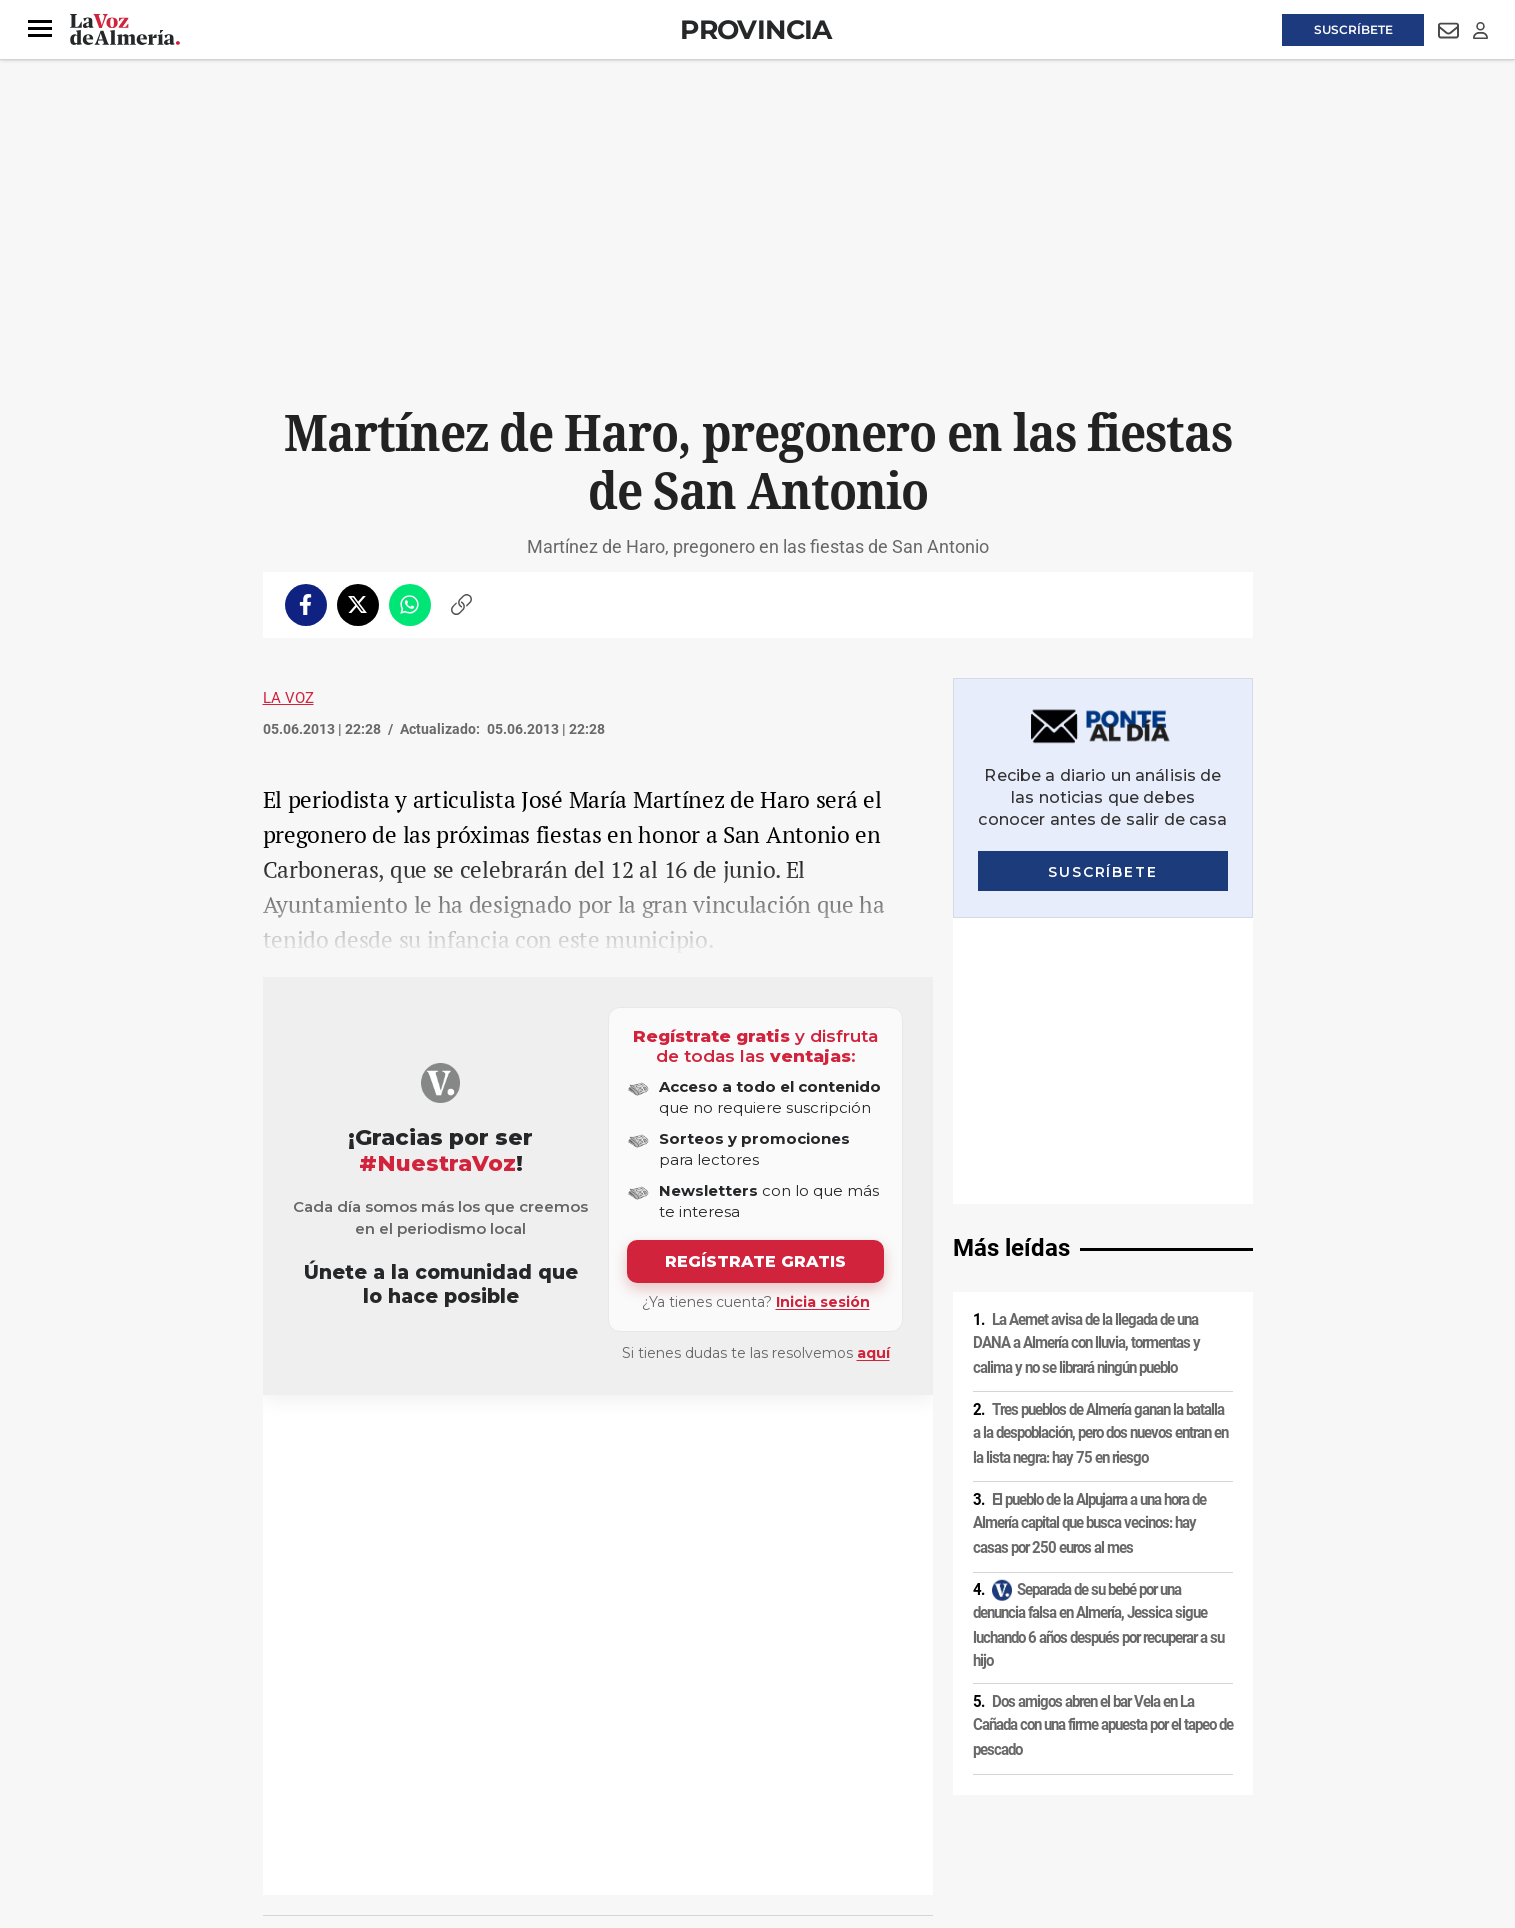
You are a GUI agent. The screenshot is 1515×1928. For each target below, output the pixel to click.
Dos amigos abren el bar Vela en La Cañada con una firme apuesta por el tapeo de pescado (1103, 1439)
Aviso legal (302, 1757)
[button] (40, 29)
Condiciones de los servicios (681, 1757)
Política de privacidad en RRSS (858, 1757)
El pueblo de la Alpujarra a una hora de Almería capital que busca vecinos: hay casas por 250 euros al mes (1089, 1237)
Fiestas (311, 1443)
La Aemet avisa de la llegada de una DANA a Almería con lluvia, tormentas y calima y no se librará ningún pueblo (1086, 1057)
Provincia (756, 29)
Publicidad (1057, 1757)
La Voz (288, 698)
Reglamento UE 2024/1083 (345, 1791)
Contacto (984, 1757)
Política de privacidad (408, 1757)
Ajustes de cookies (567, 1791)
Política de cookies (535, 1757)
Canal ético (467, 1791)
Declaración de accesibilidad (712, 1791)
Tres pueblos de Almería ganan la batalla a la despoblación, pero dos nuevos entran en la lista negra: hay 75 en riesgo (1100, 1147)
